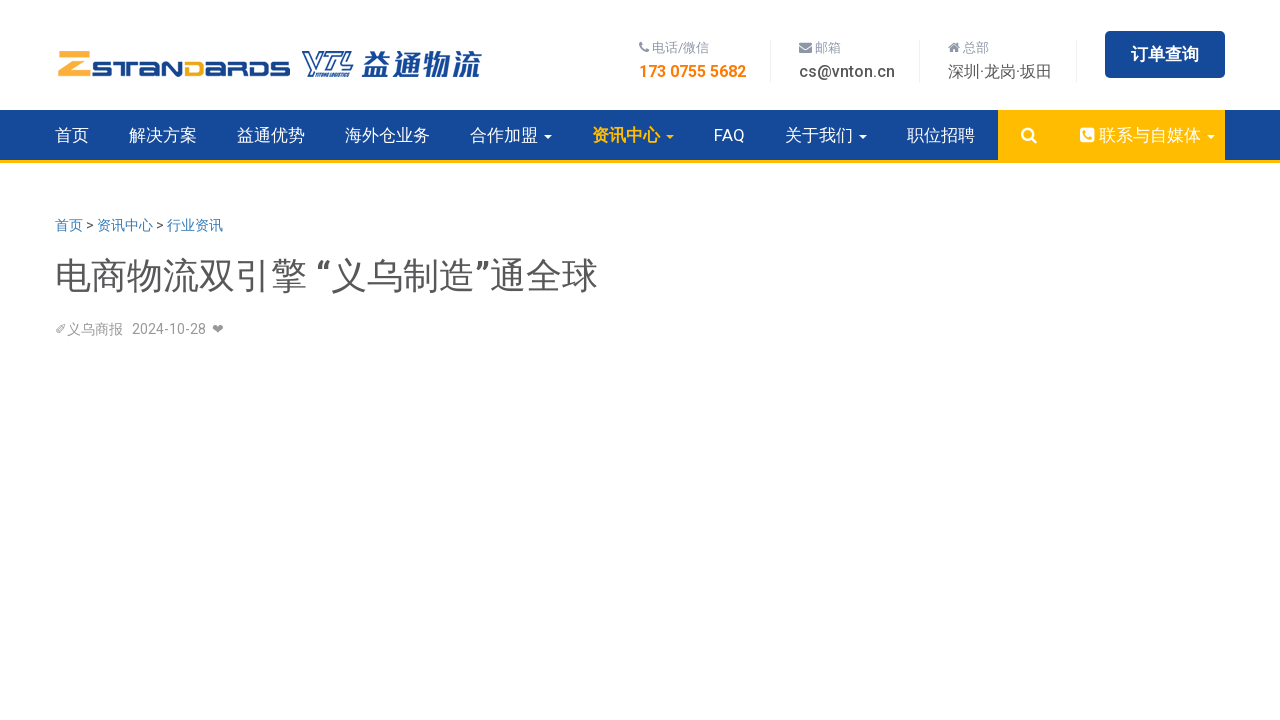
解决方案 (163, 135)
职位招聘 (941, 135)
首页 (72, 135)
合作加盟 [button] (511, 135)
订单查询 (1165, 54)
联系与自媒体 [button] (1146, 135)
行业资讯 (195, 225)
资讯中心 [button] (633, 135)
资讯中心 (125, 225)
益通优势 (271, 135)
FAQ (729, 135)
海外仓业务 (387, 135)
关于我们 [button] (826, 135)
